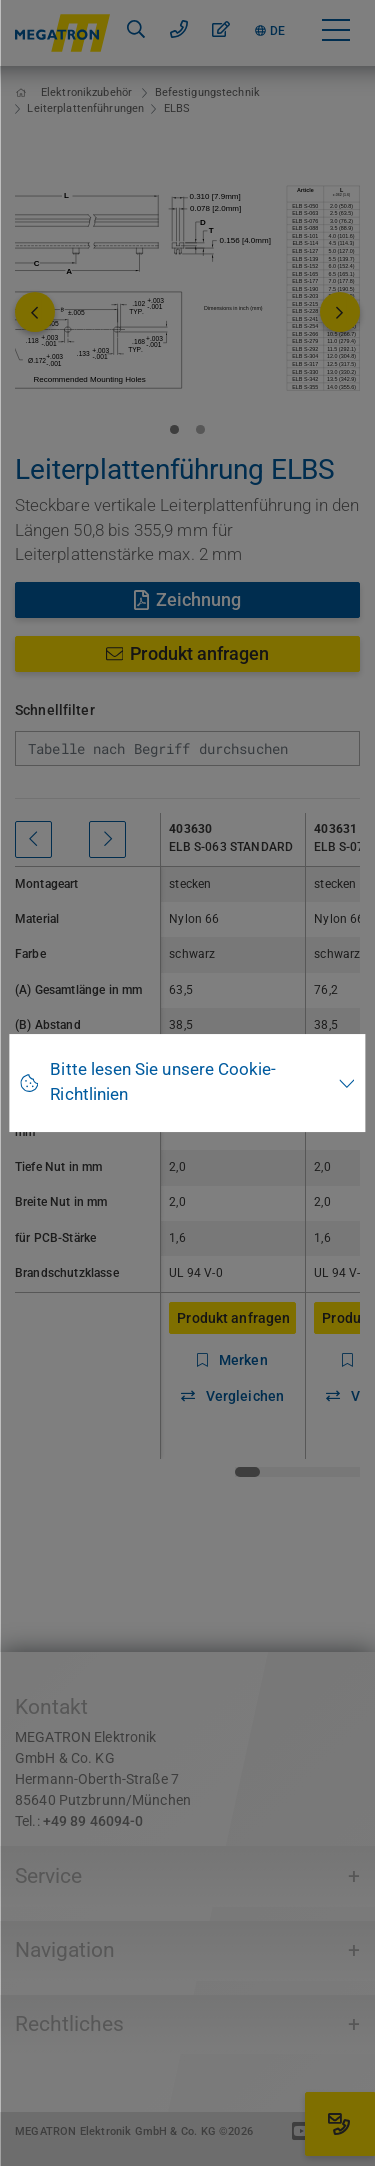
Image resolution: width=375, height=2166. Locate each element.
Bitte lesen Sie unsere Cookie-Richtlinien (163, 1082)
